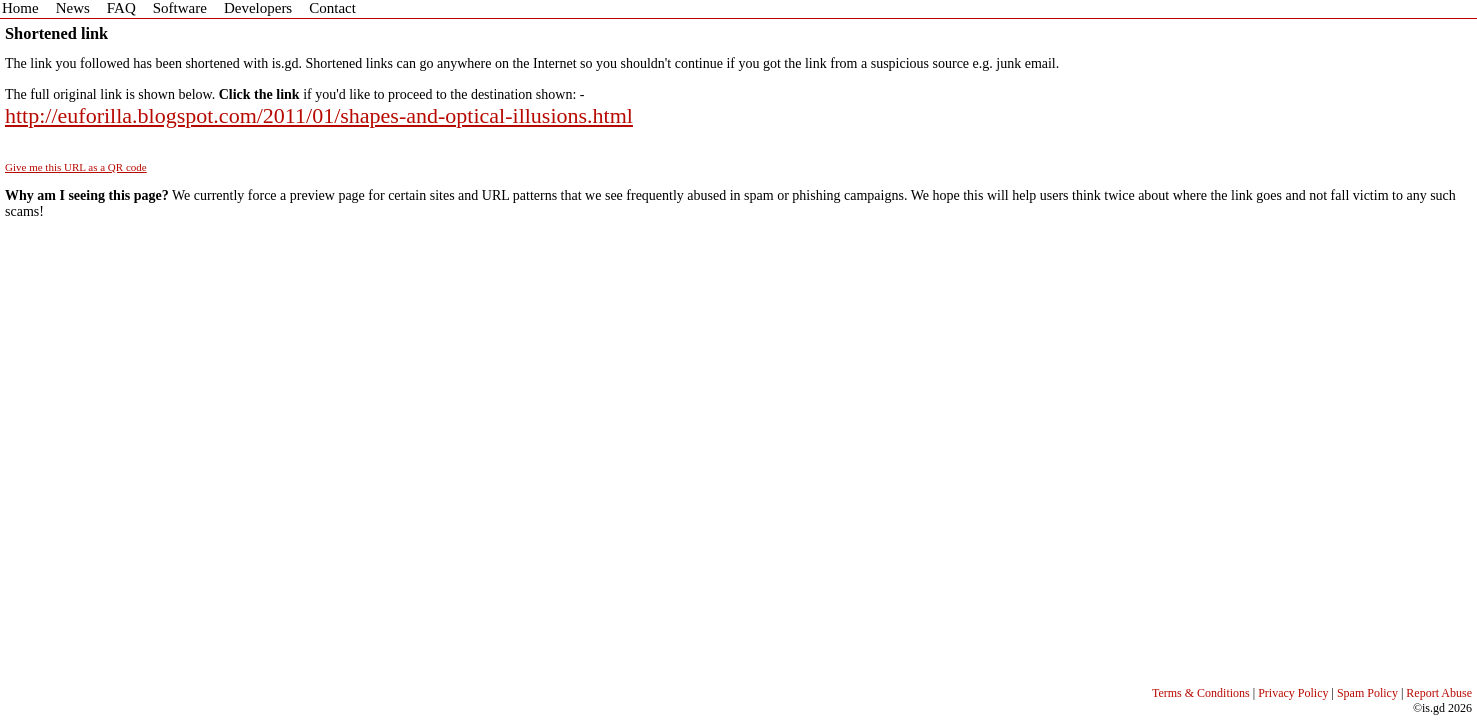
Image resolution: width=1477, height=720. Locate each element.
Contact (332, 8)
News (73, 8)
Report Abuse (1439, 693)
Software (180, 8)
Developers (258, 8)
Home (20, 8)
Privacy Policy (1293, 693)
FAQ (121, 8)
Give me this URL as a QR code (76, 167)
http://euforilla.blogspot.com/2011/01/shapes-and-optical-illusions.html (319, 115)
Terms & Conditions (1201, 693)
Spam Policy (1367, 693)
